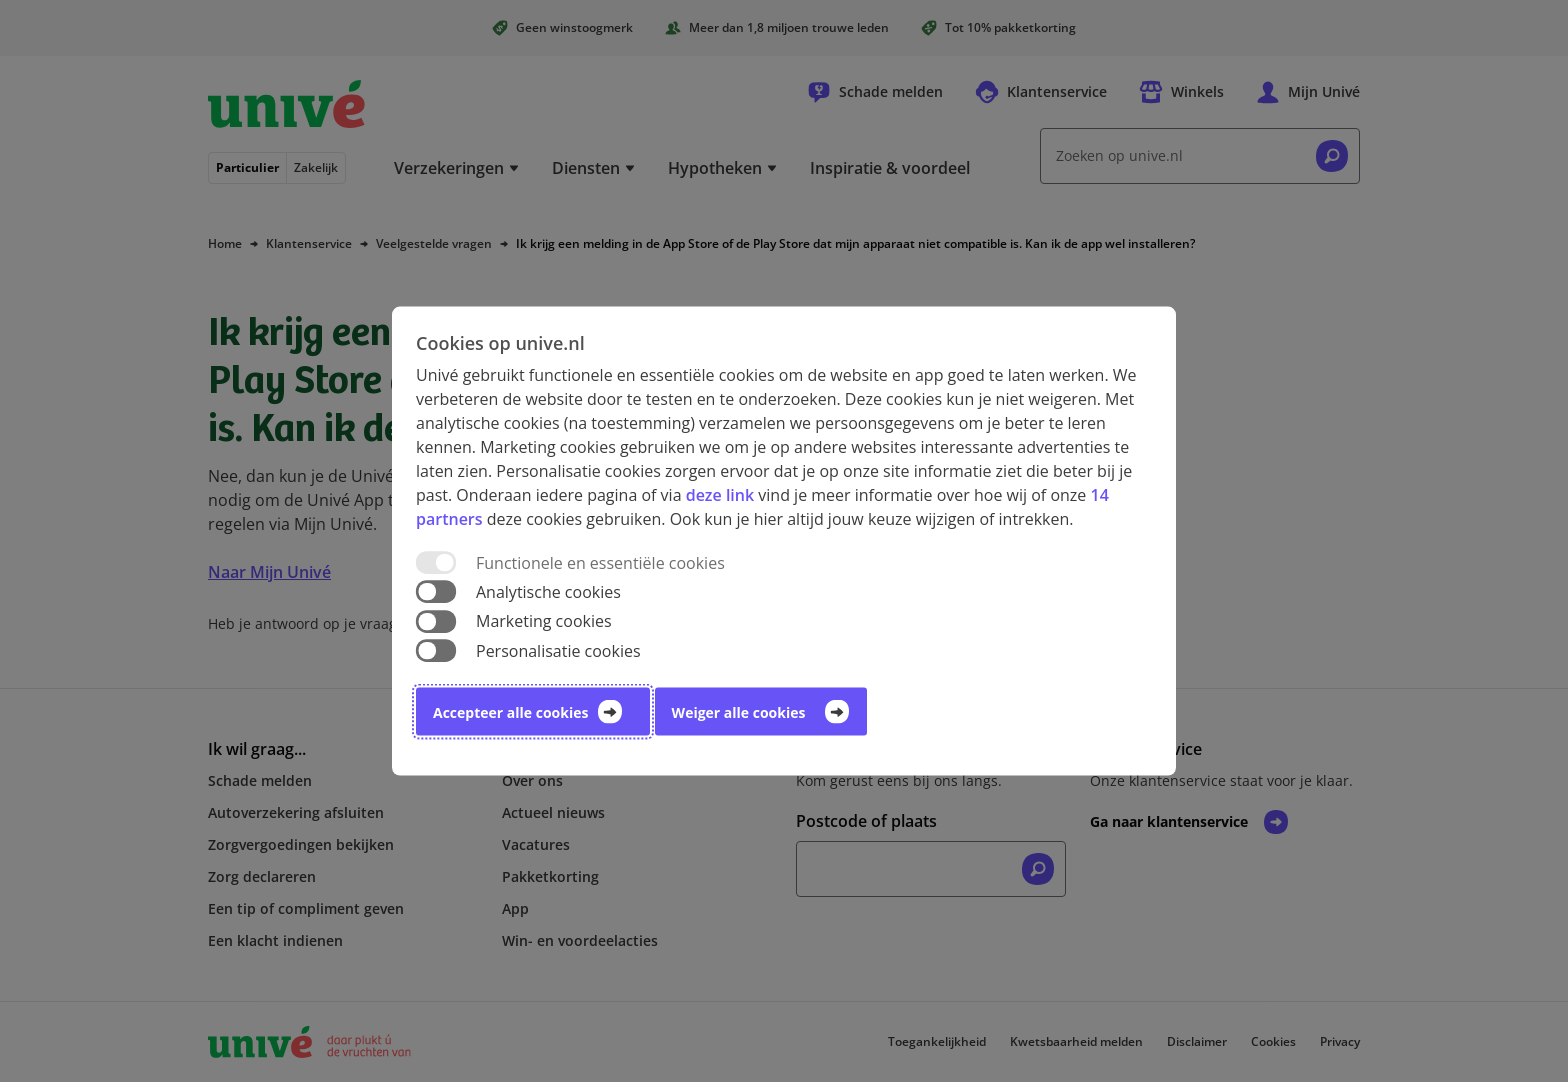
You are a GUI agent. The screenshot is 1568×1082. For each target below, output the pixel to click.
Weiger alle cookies (739, 711)
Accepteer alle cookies (510, 711)
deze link (720, 495)
